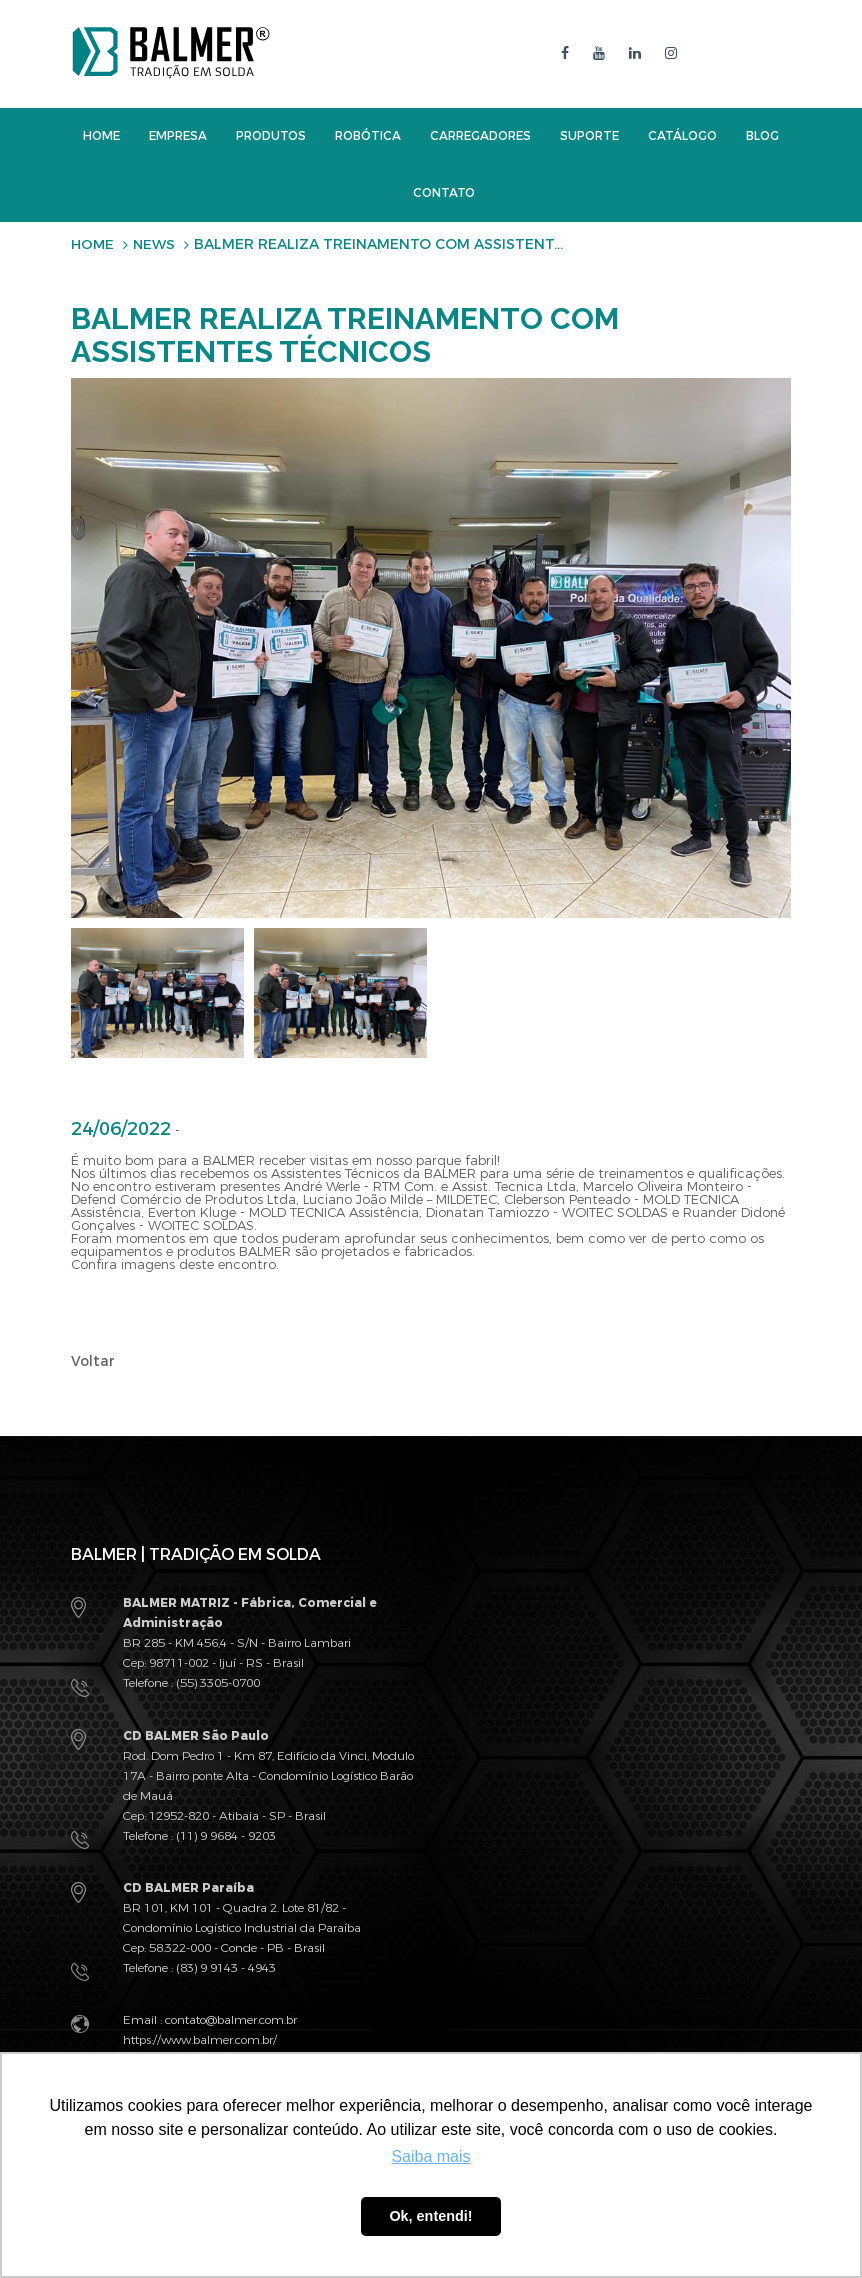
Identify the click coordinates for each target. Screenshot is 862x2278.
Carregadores (480, 135)
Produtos (271, 135)
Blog (762, 135)
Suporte (589, 135)
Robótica (368, 135)
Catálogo (682, 135)
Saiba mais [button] (430, 2156)
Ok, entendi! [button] (430, 2216)
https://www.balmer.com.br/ (200, 2038)
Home (101, 135)
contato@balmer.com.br (231, 2018)
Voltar (93, 1360)
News (157, 243)
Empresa (178, 135)
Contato (444, 192)
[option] (157, 992)
